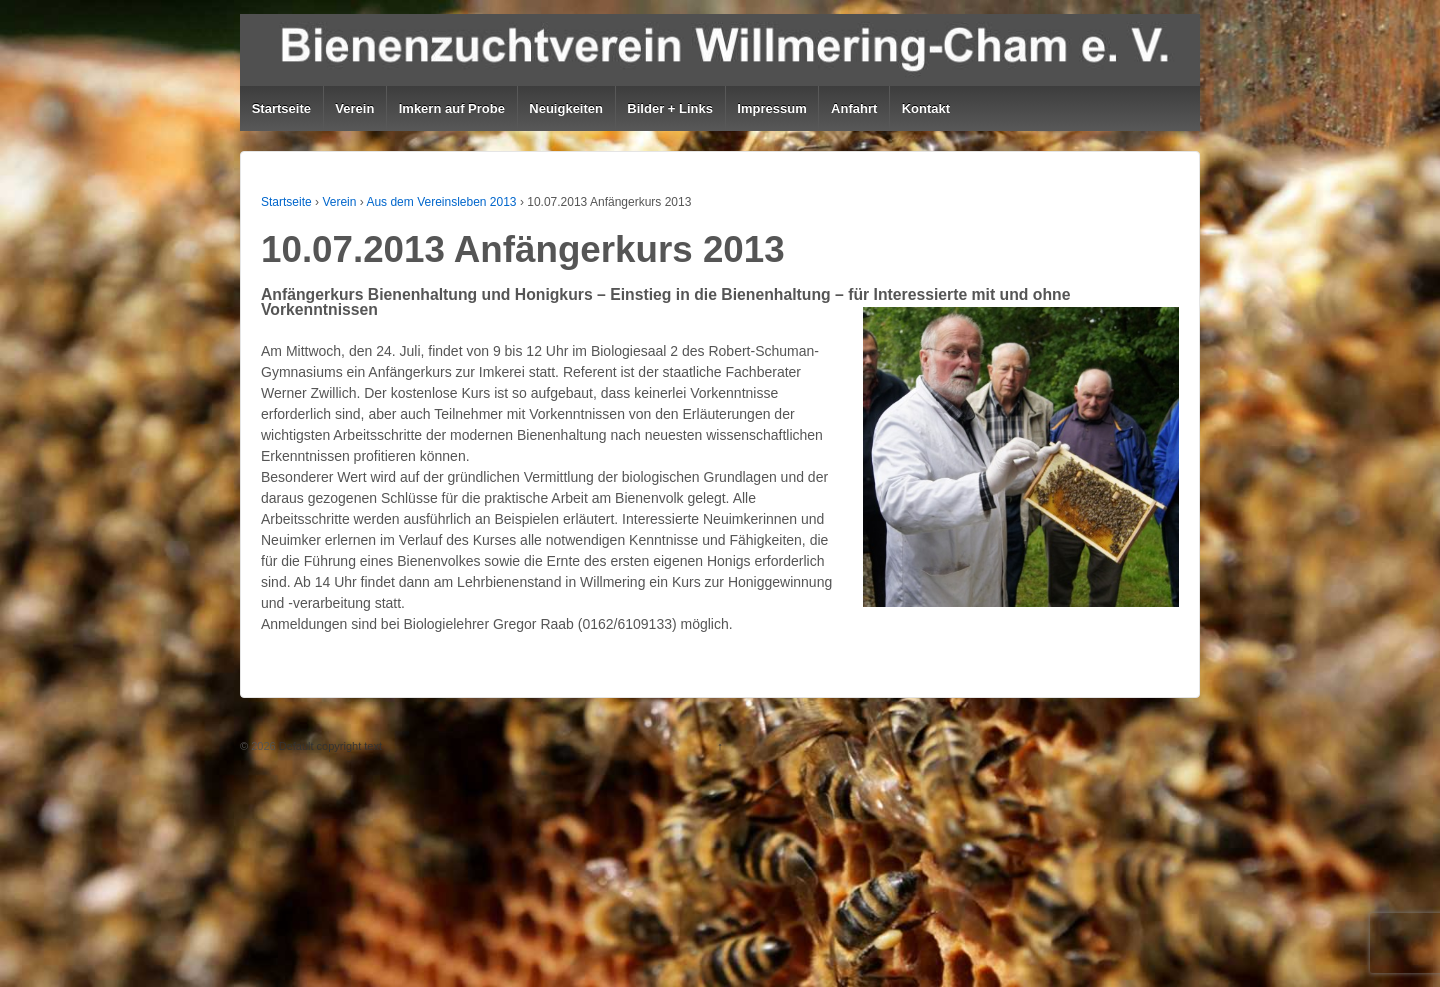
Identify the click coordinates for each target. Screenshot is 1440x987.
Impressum (771, 108)
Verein (354, 108)
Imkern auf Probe (452, 108)
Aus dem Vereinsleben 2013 (441, 202)
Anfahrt (854, 108)
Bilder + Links (670, 108)
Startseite (281, 108)
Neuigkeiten (566, 108)
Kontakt (926, 108)
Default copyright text (329, 746)
